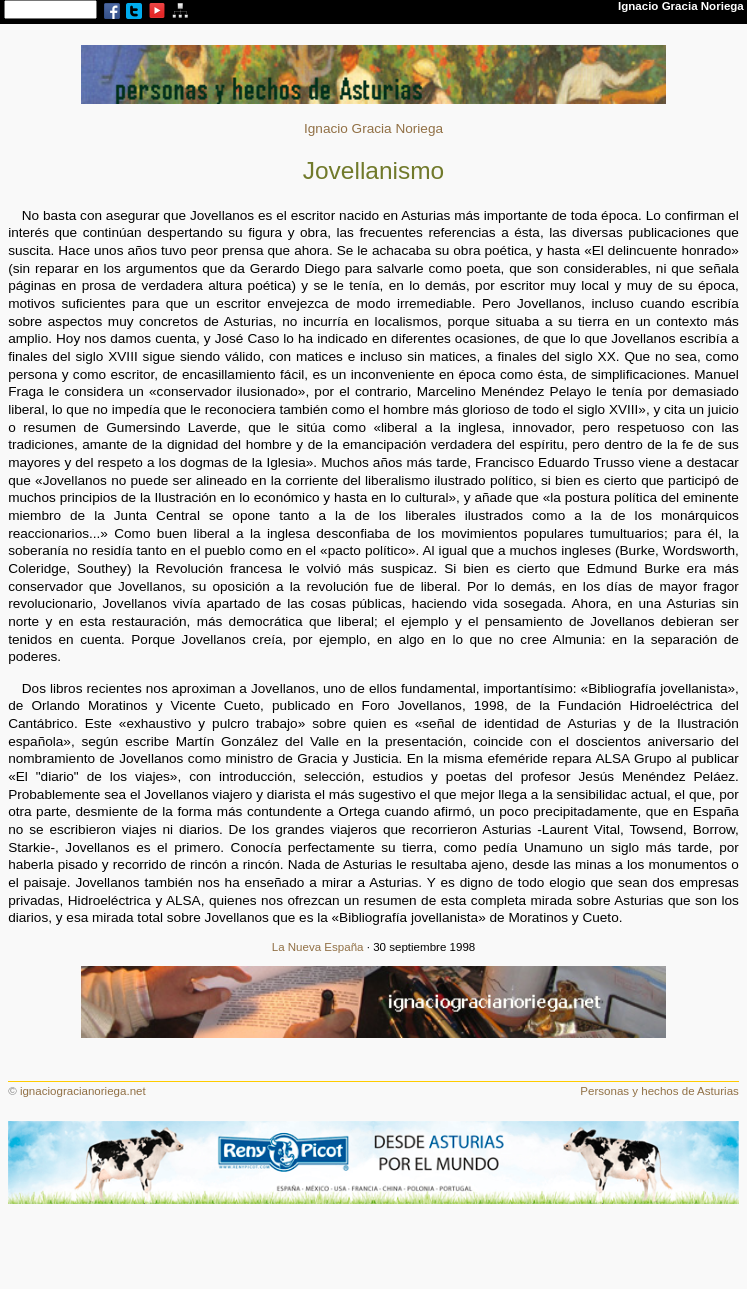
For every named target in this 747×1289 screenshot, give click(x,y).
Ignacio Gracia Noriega (373, 128)
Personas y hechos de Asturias (659, 1091)
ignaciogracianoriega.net (83, 1091)
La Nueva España (318, 947)
